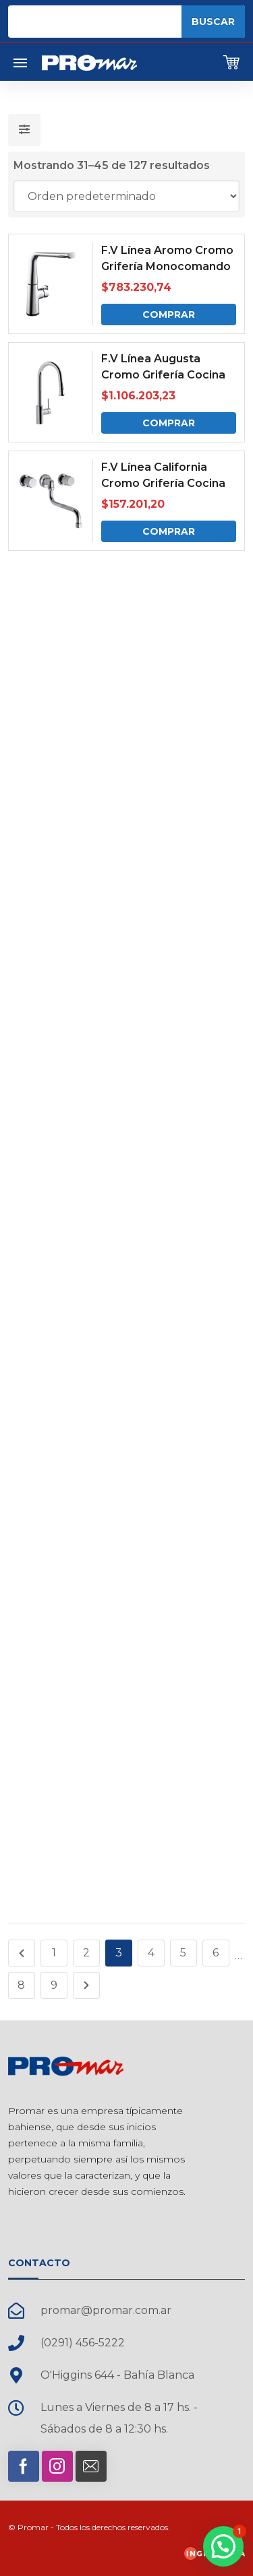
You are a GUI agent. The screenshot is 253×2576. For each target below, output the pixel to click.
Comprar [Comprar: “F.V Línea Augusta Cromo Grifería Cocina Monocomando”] (168, 423)
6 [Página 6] (216, 1952)
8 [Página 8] (21, 1985)
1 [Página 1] (54, 1952)
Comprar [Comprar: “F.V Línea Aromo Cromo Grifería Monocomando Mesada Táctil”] (168, 314)
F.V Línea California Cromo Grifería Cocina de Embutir (163, 483)
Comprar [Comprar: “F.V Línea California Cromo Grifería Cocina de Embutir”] (168, 531)
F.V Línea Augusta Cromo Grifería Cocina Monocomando (163, 374)
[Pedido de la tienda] (126, 196)
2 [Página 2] (86, 1952)
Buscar (213, 21)
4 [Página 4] (151, 1952)
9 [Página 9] (54, 1985)
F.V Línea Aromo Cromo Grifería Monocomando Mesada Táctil (167, 266)
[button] (223, 2546)
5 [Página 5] (183, 1952)
